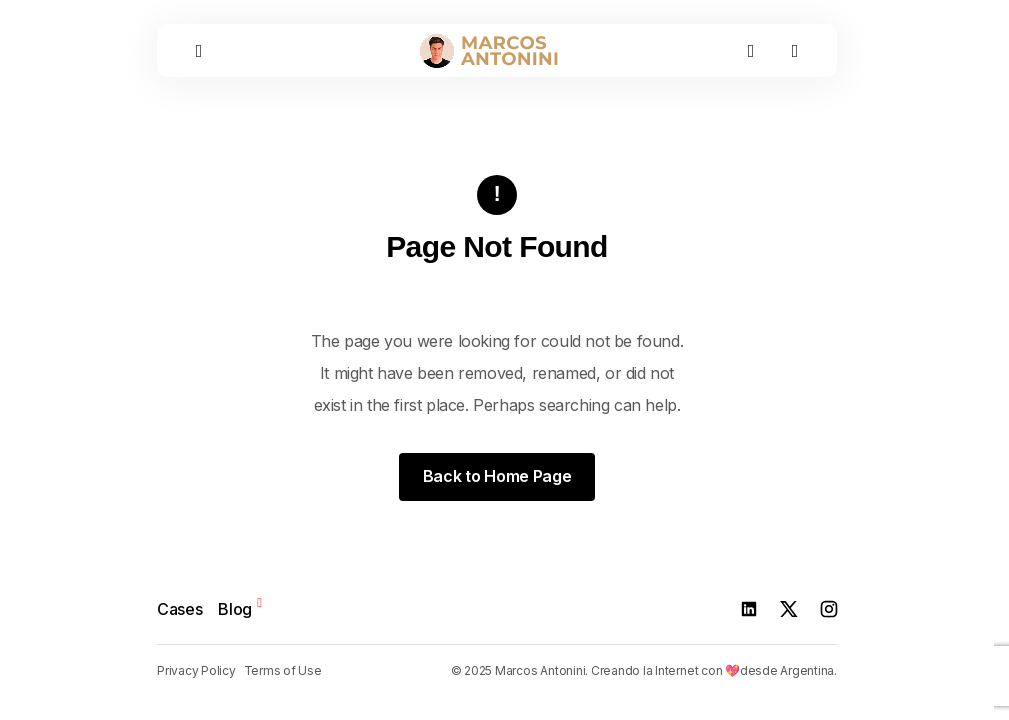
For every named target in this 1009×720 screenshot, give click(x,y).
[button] (199, 50)
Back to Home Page (497, 476)
